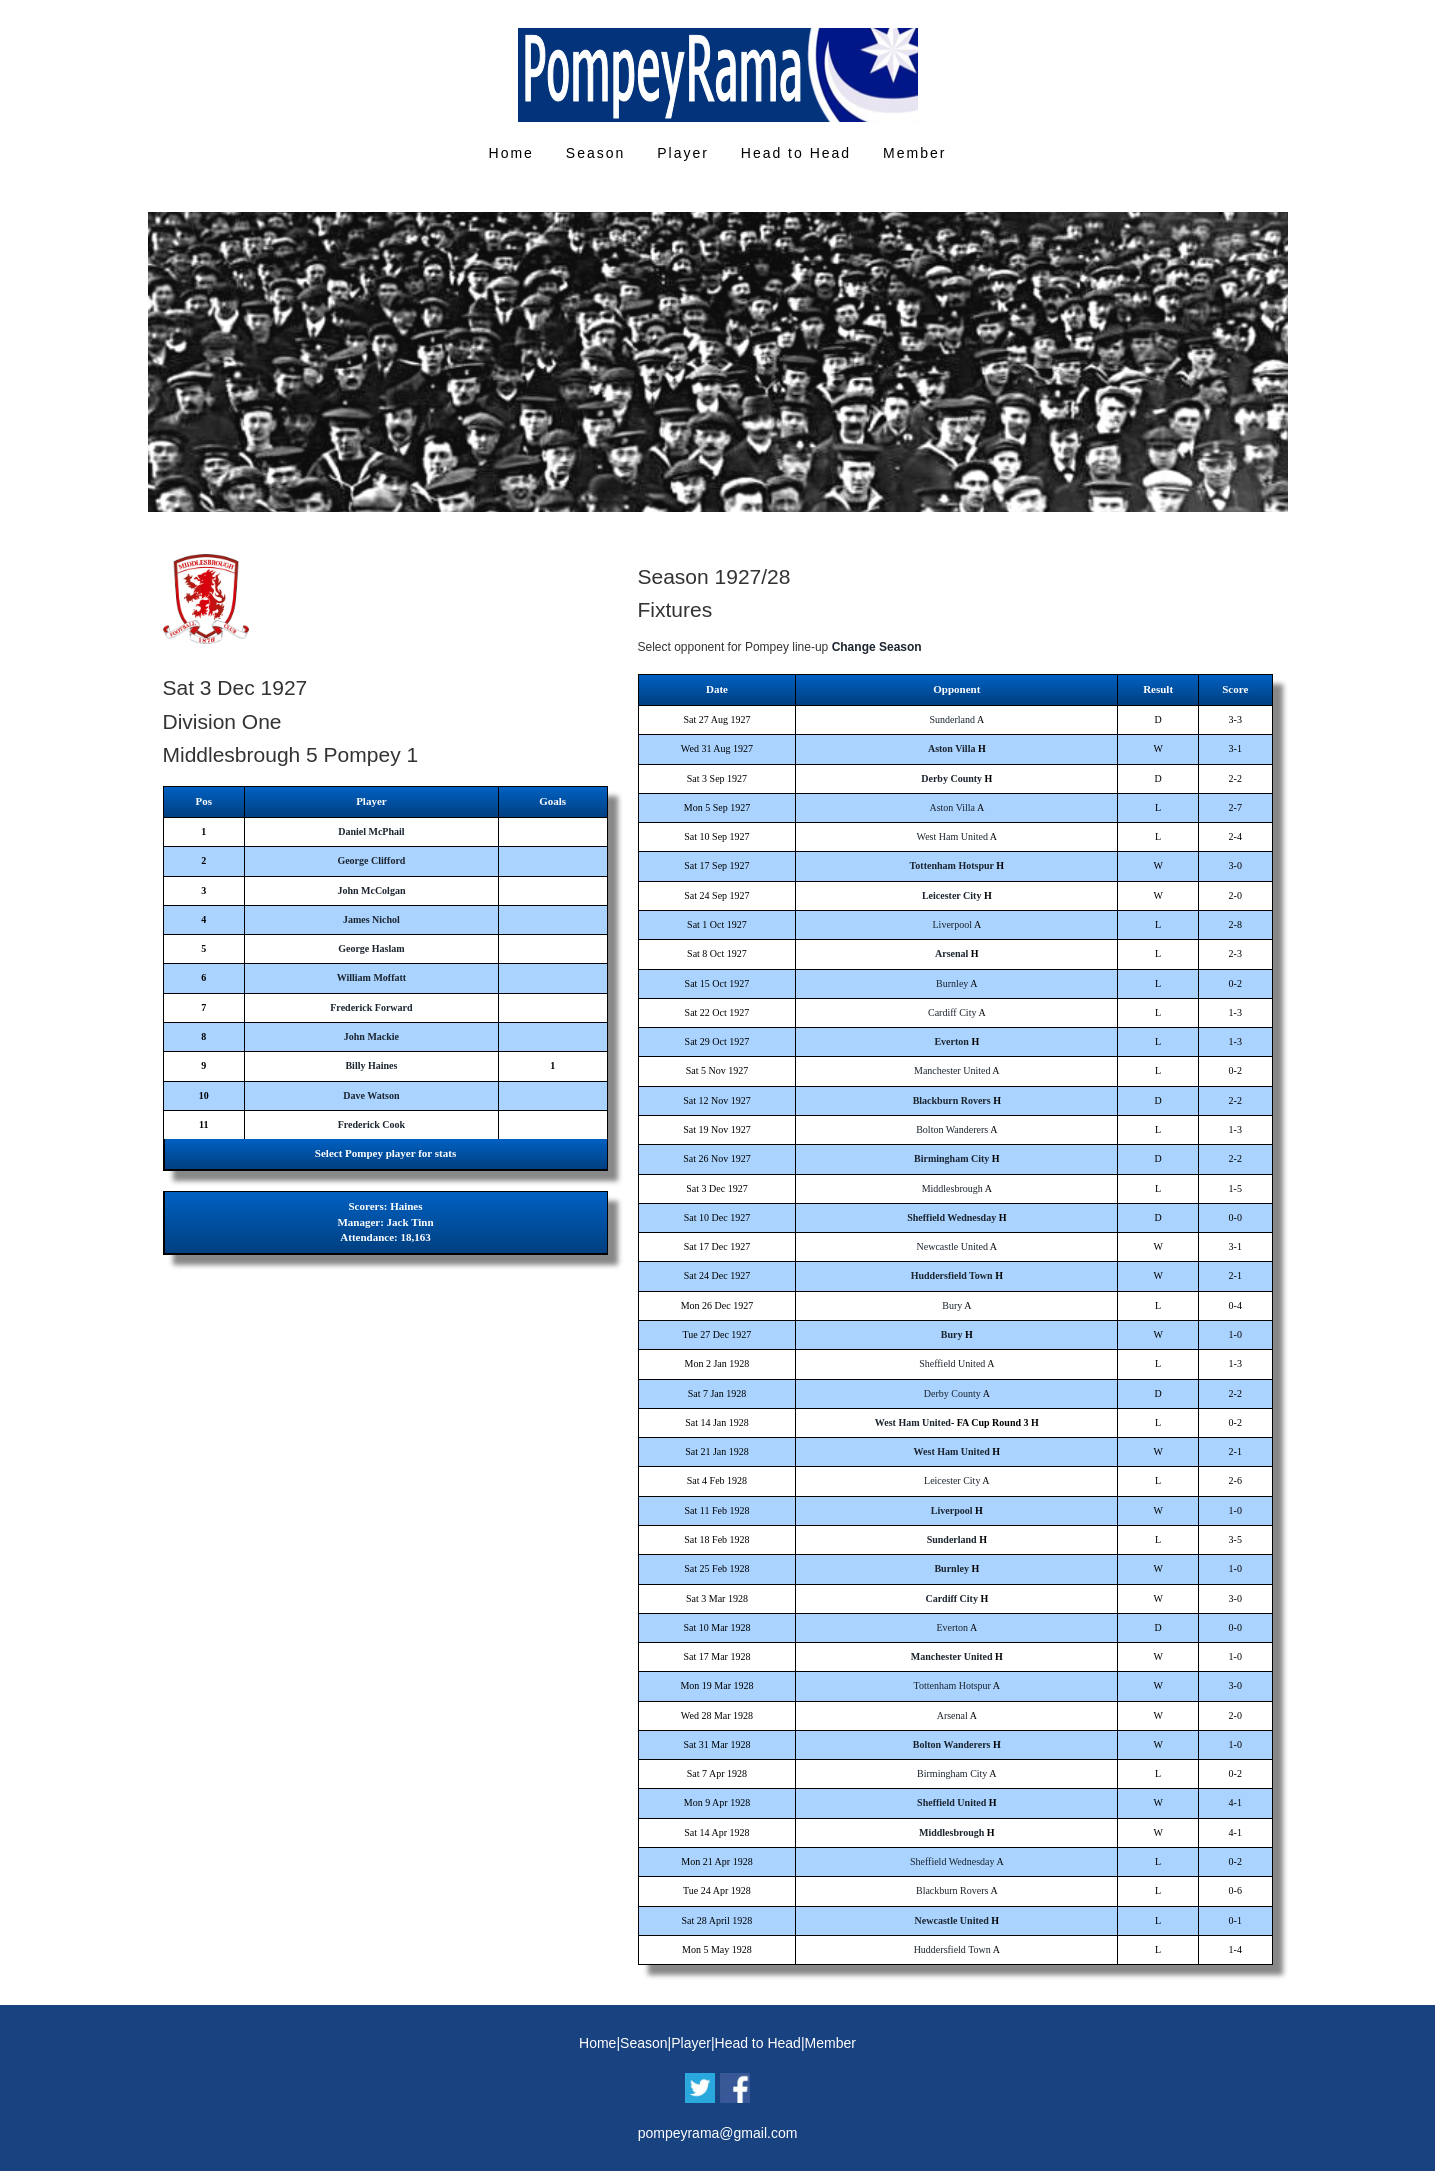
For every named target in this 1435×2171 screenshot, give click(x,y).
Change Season (877, 647)
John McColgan (371, 890)
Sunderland (952, 719)
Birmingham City (951, 1158)
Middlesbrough (952, 1188)
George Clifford (371, 860)
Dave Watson (371, 1095)
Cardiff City (952, 1012)
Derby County (951, 778)
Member (914, 153)
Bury (952, 1305)
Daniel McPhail (371, 831)
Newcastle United (952, 1246)
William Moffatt (372, 977)
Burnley (952, 983)
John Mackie (371, 1036)
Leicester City (952, 895)
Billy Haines (371, 1065)
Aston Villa (952, 748)
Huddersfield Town (952, 1275)
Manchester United (952, 1070)
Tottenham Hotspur (952, 865)
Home (511, 153)
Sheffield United (952, 1363)
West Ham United (952, 836)
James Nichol (371, 919)
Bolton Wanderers (952, 1129)
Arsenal (951, 953)
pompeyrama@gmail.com (718, 2133)
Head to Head (796, 153)
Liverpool (952, 924)
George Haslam (371, 948)
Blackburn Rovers (952, 1100)
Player (683, 153)
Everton (951, 1041)
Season (595, 153)
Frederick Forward (371, 1007)
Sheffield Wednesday (951, 1217)
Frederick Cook (371, 1124)
